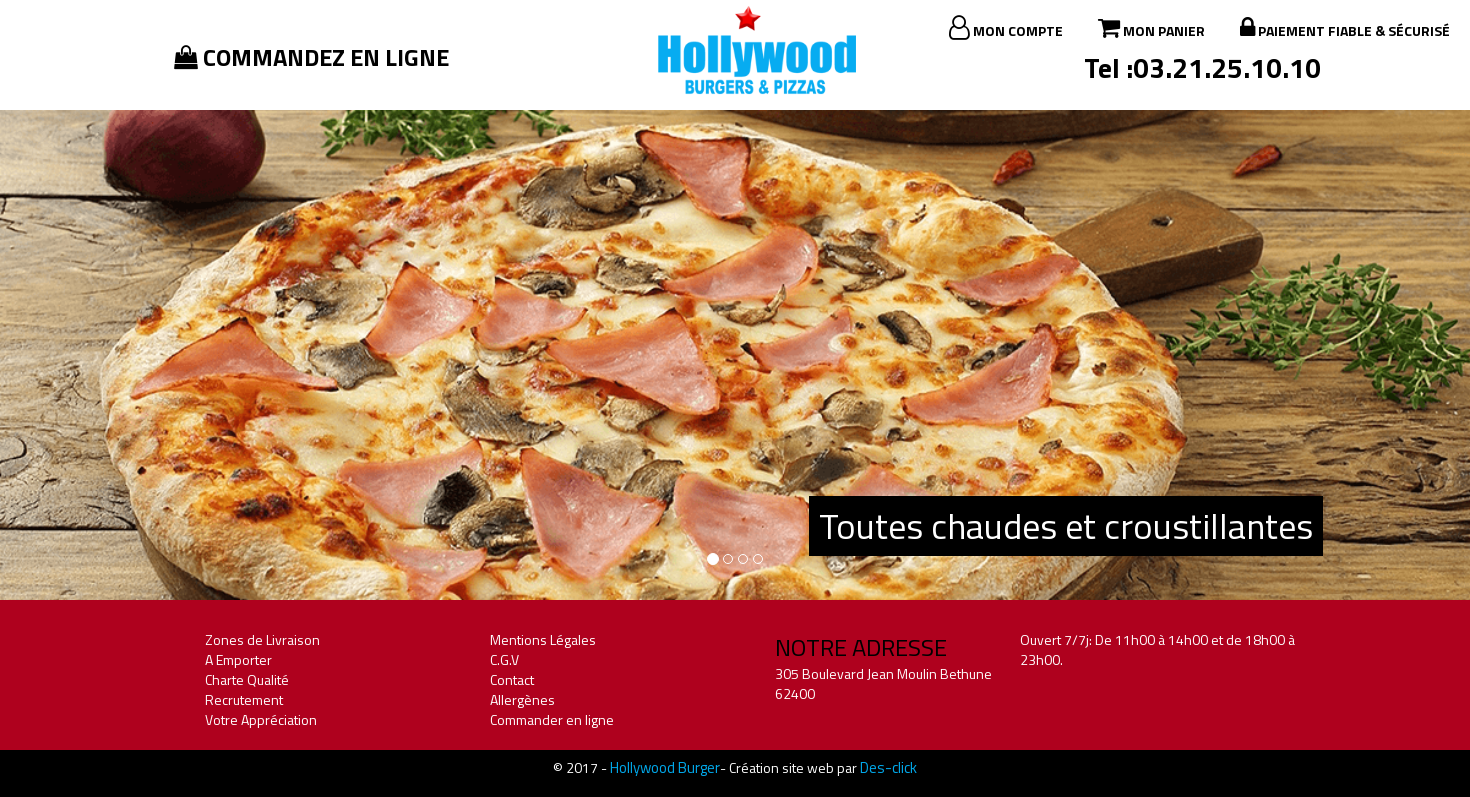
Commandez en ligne (311, 57)
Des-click (888, 767)
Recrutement (244, 699)
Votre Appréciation (261, 719)
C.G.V (504, 659)
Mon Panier (1151, 28)
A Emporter (238, 659)
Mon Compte (1006, 28)
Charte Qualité (247, 679)
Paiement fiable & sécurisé (1345, 28)
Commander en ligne (552, 719)
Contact (512, 679)
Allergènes (522, 699)
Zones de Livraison (262, 639)
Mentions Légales (543, 639)
